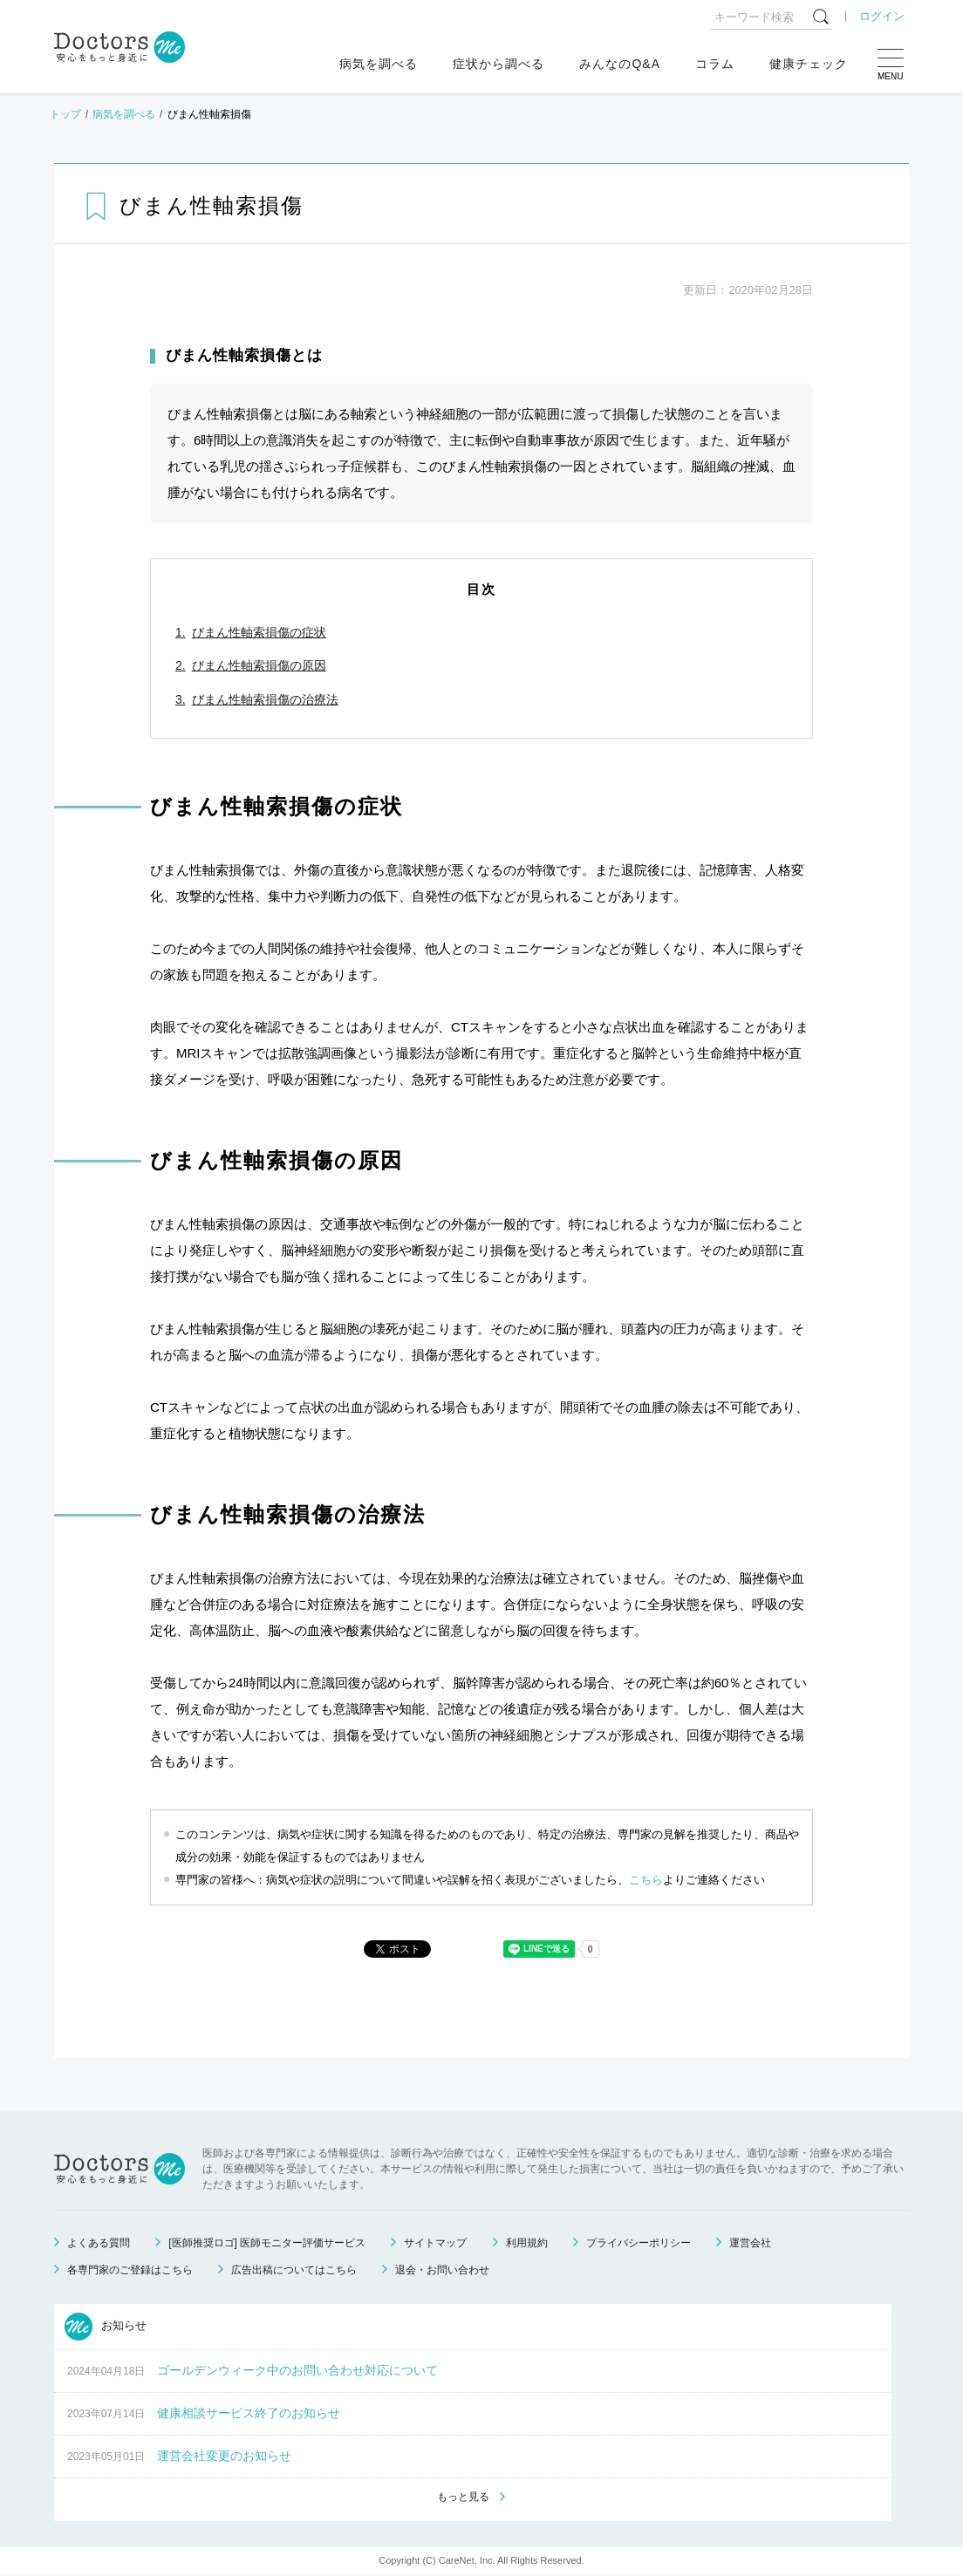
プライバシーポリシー (638, 2243)
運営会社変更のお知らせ (224, 2456)
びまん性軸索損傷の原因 (259, 665)
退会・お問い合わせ (442, 2270)
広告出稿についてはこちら (294, 2270)
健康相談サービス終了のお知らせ (248, 2413)
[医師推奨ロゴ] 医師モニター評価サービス (266, 2243)
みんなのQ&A (619, 64)
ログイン (882, 16)
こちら (646, 1879)
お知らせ (106, 2327)
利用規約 (527, 2243)
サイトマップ (435, 2243)
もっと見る (463, 2498)
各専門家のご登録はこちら (130, 2270)
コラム (714, 64)
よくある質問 (98, 2243)
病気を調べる (378, 64)
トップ (65, 114)
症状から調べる (498, 64)
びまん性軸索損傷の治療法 (265, 699)
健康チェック (808, 64)
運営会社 (750, 2243)
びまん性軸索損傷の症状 (259, 632)
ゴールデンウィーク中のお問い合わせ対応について (297, 2370)
